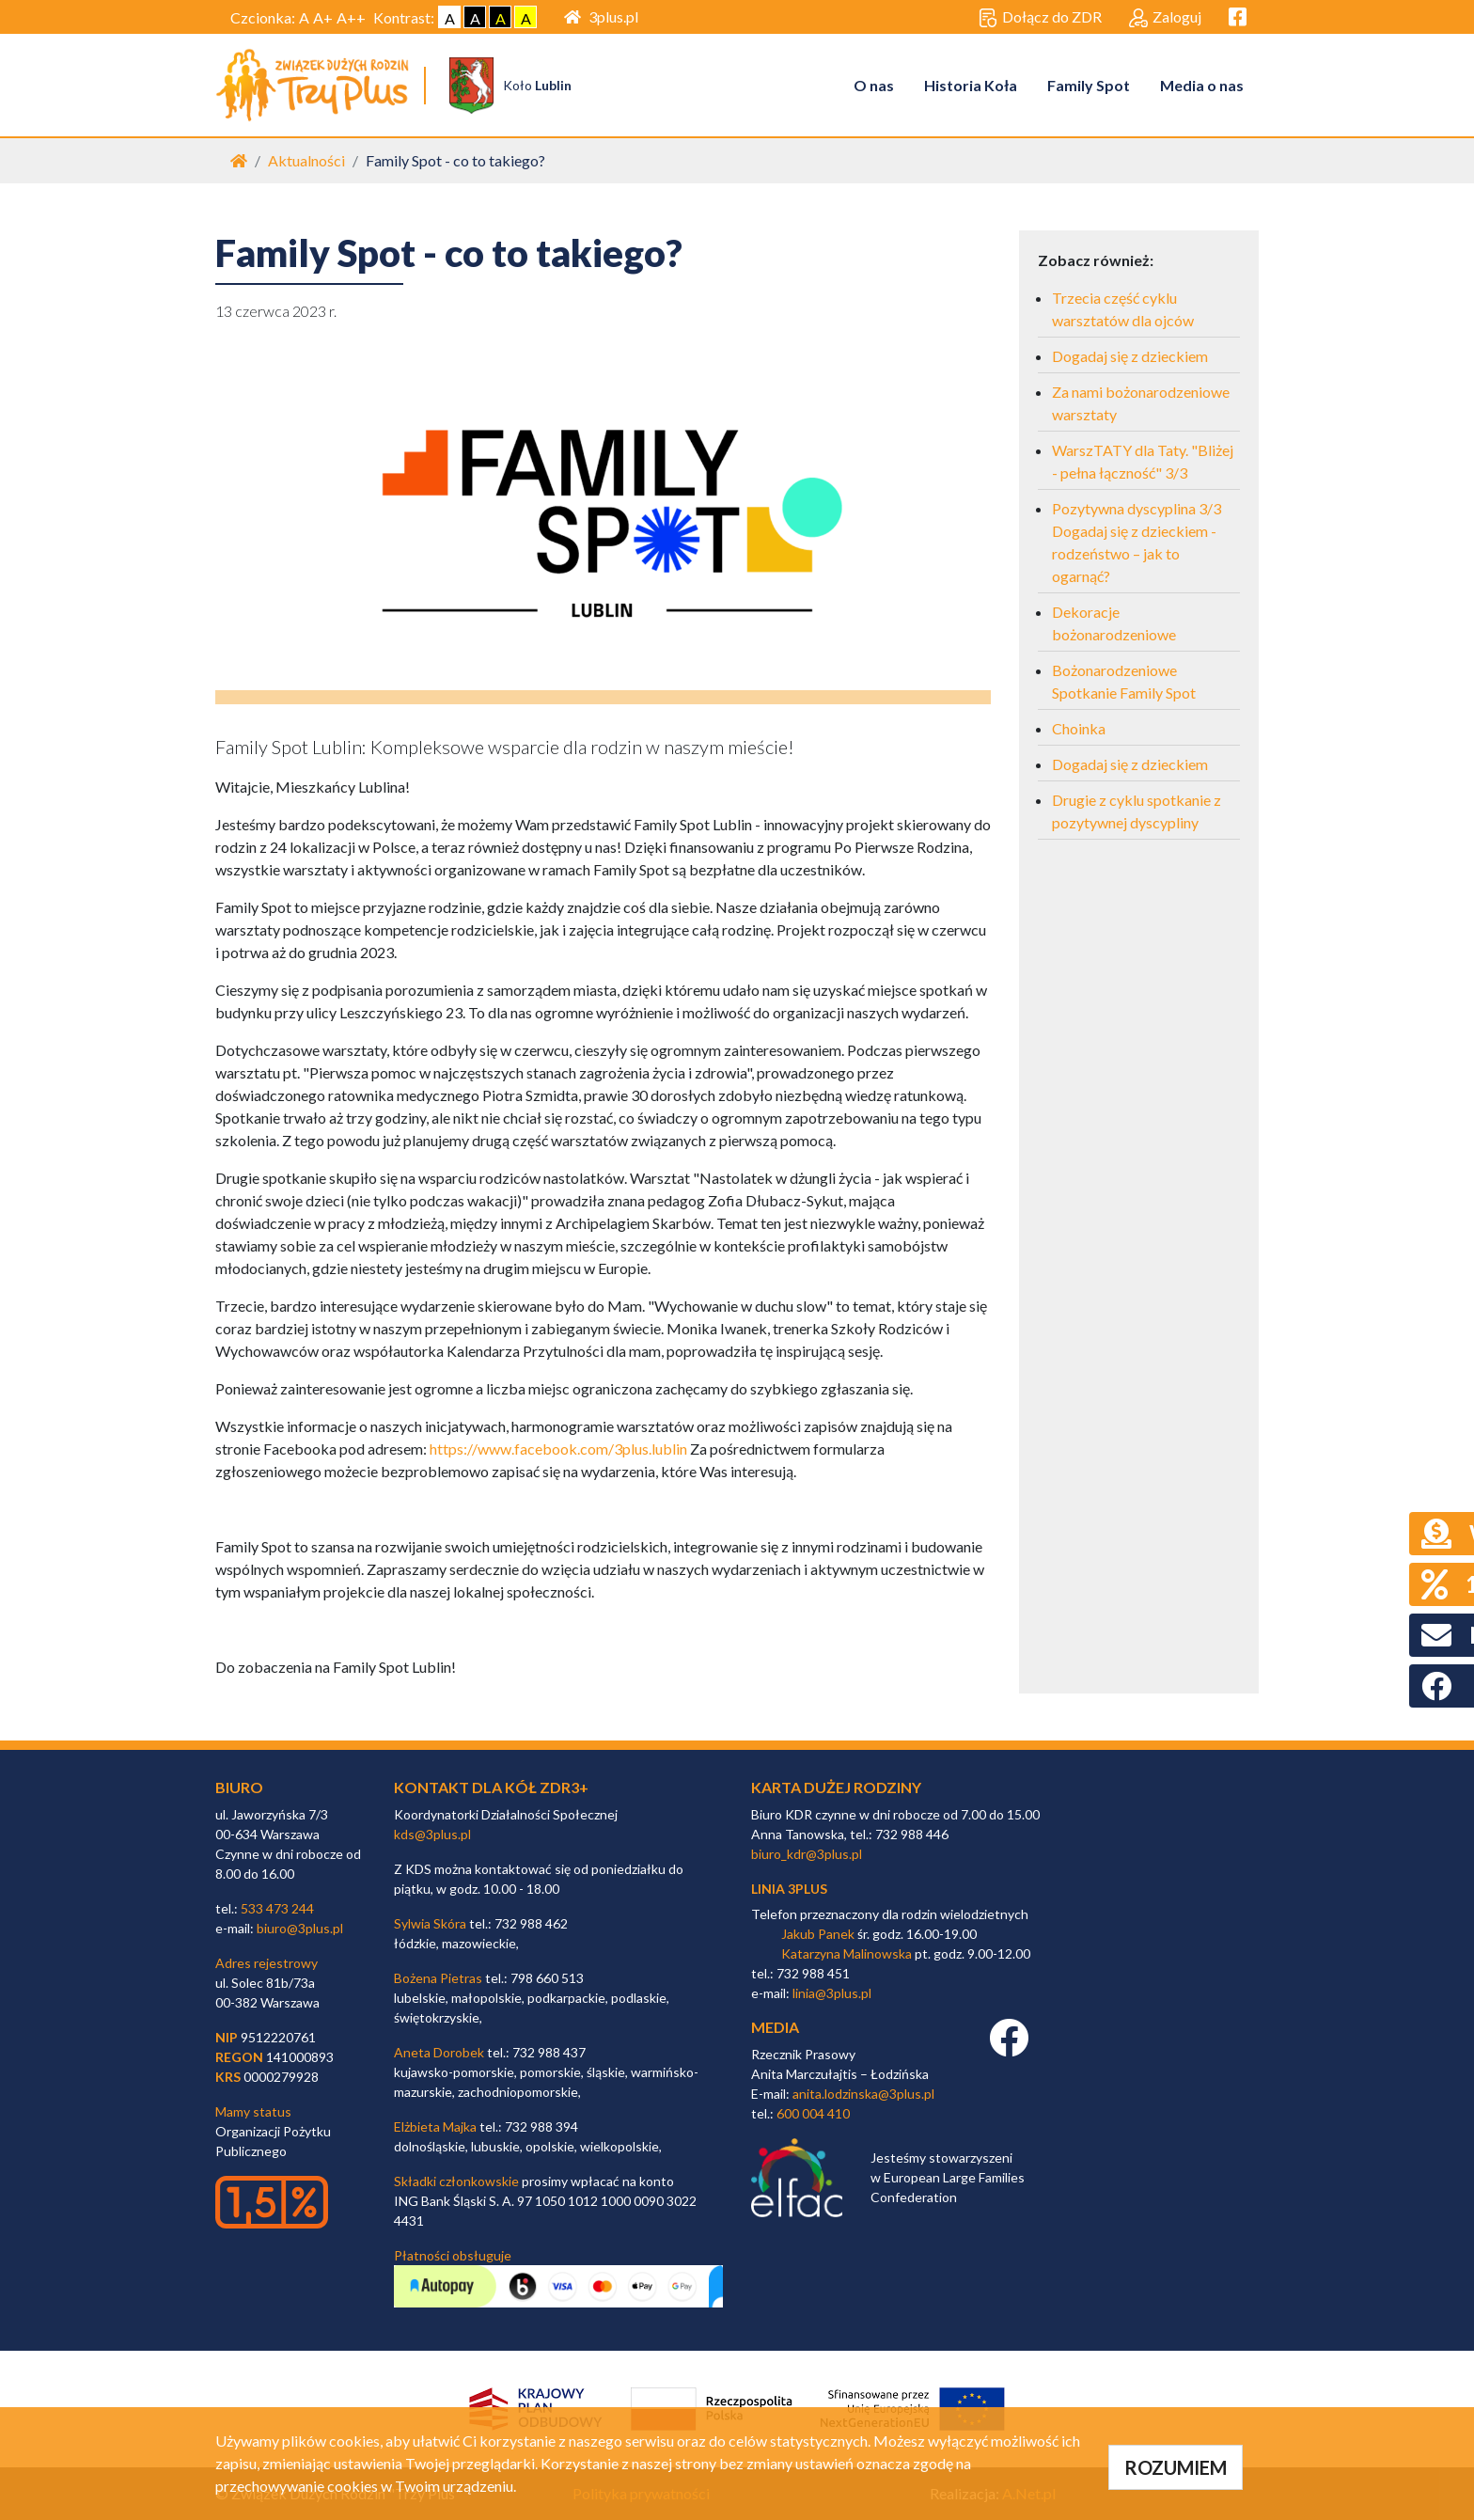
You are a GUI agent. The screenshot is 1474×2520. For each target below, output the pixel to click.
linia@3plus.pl (831, 1994)
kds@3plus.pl (432, 1834)
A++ (351, 17)
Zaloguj (1165, 18)
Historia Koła (970, 85)
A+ (323, 17)
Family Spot (1088, 85)
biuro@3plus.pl (300, 1928)
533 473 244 (277, 1908)
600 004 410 (813, 2113)
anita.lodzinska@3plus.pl (863, 2094)
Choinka (1079, 729)
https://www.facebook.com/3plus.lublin (558, 1449)
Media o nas (1202, 85)
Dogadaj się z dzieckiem (1130, 357)
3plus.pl (601, 16)
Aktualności (306, 161)
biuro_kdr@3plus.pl (806, 1854)
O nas (874, 85)
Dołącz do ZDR (1040, 18)
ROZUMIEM (1175, 2467)
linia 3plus (789, 1889)
